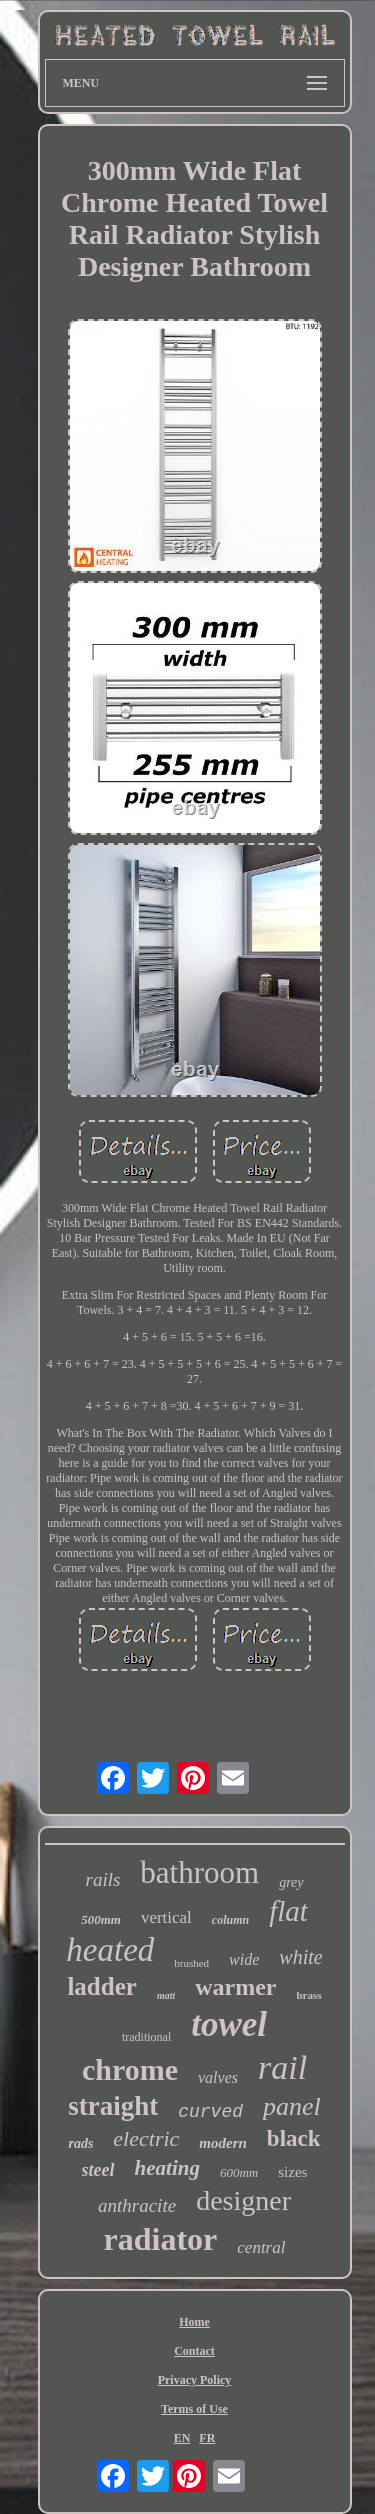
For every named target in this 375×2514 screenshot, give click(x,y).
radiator (161, 2239)
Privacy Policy (195, 2380)
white (300, 1957)
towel (229, 2024)
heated (110, 1950)
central (261, 2247)
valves (218, 2077)
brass (309, 1995)
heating (167, 2168)
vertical (166, 1917)
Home (194, 2322)
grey (291, 1882)
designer (243, 2200)
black (294, 2138)
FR (207, 2438)
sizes (292, 2172)
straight (113, 2106)
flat (288, 1911)
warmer (235, 1987)
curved (210, 2112)
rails (102, 1879)
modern (223, 2143)
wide (244, 1959)
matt (166, 1995)
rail (282, 2067)
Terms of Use (194, 2409)
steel (98, 2170)
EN (182, 2438)
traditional (146, 2037)
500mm (101, 1919)
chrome (130, 2069)
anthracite (137, 2205)
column (230, 1920)
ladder (101, 1986)
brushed (191, 1963)
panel (292, 2106)
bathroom (199, 1872)
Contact (194, 2351)
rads (80, 2143)
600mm (239, 2172)
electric (146, 2138)
